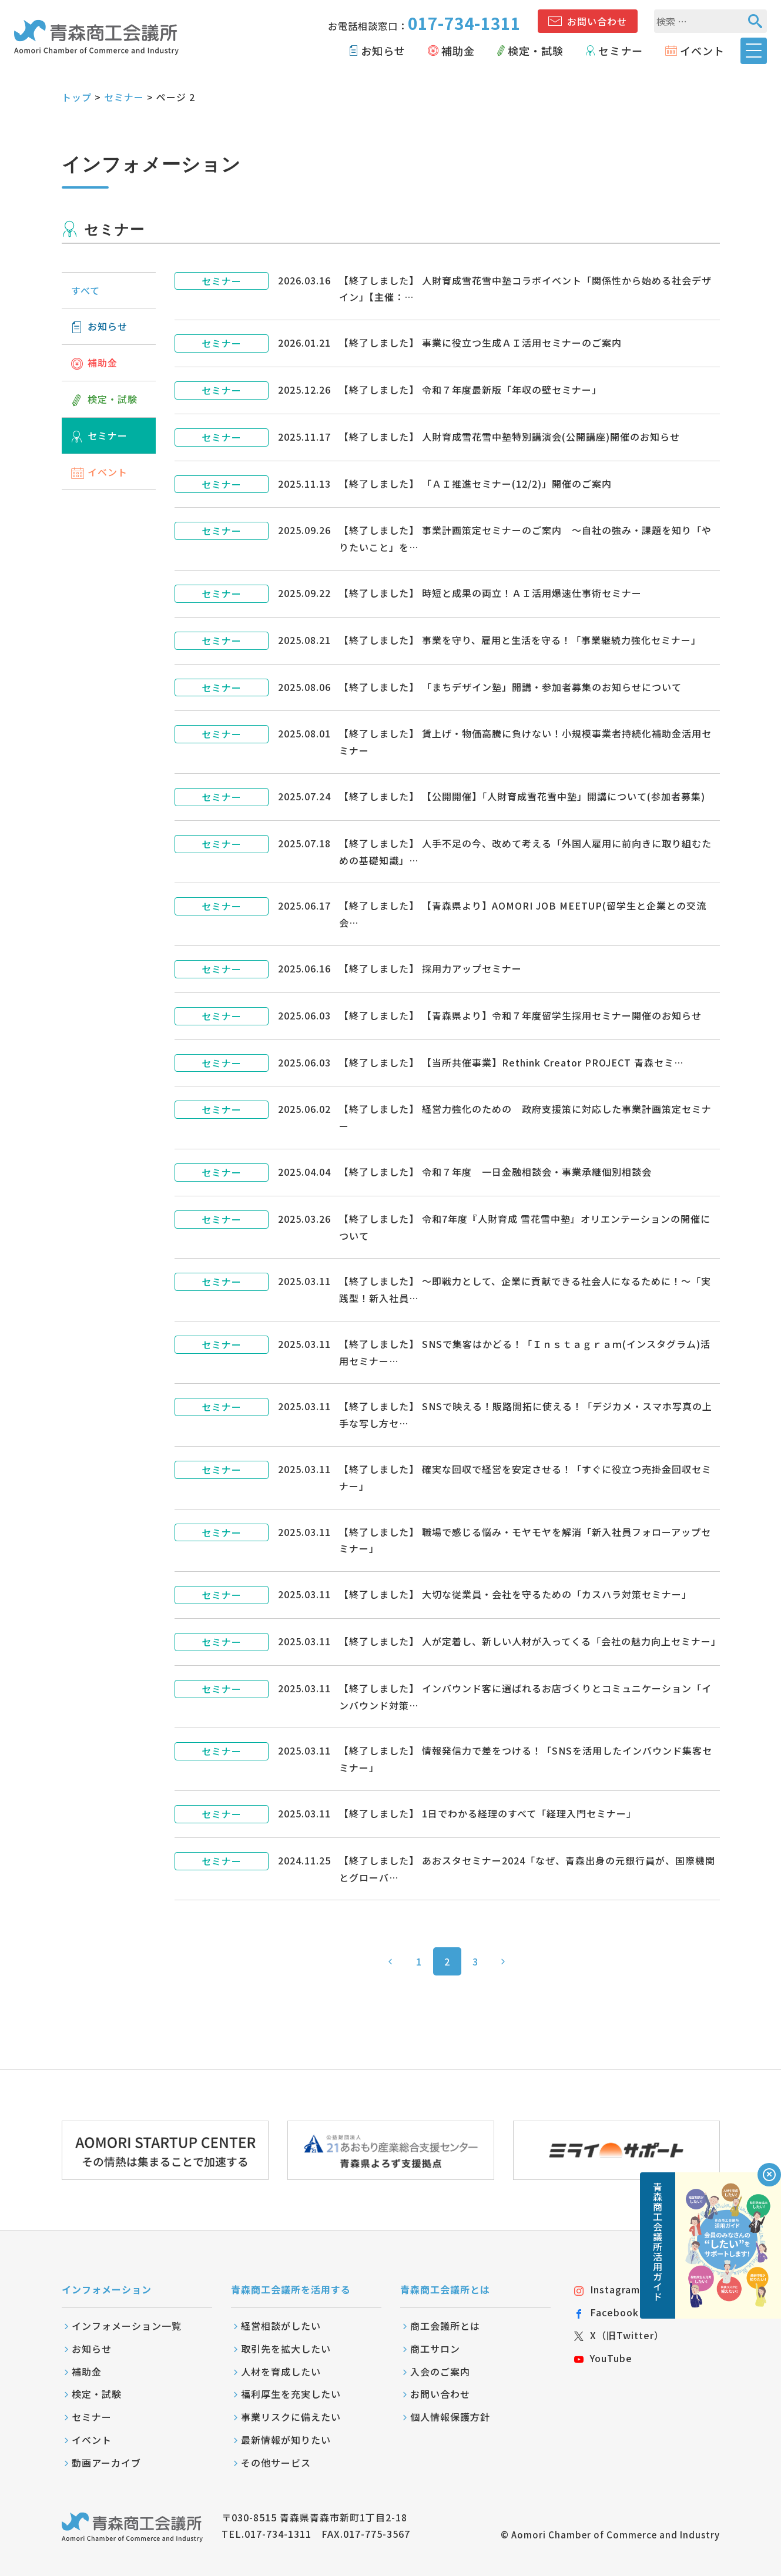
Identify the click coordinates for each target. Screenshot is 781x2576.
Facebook (606, 2312)
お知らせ (383, 50)
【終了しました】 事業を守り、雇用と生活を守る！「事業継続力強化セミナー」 (520, 640)
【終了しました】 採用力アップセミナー (430, 968)
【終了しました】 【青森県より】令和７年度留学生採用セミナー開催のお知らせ (520, 1015)
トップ (77, 97)
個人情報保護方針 (450, 2417)
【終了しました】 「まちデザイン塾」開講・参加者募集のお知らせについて (510, 687)
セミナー (620, 50)
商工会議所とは (445, 2326)
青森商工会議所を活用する (291, 2289)
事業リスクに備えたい (291, 2417)
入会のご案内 (440, 2371)
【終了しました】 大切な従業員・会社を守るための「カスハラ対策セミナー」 (515, 1594)
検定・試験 (536, 50)
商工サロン (435, 2349)
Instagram (607, 2289)
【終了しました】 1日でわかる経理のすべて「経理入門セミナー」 (487, 1813)
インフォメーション (107, 2289)
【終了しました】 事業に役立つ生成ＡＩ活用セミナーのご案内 (480, 343)
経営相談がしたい (281, 2326)
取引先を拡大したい (286, 2349)
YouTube (603, 2358)
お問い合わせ (597, 21)
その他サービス (276, 2463)
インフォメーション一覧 (127, 2326)
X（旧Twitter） (619, 2335)
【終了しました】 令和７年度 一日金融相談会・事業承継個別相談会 (495, 1172)
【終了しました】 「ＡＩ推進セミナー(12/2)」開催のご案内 (475, 484)
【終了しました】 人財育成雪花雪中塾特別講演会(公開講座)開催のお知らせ (509, 437)
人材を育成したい (281, 2371)
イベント (702, 50)
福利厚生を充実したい (291, 2394)
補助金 (458, 50)
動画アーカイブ (106, 2463)
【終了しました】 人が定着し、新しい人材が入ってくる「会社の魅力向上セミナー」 (530, 1641)
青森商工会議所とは (445, 2289)
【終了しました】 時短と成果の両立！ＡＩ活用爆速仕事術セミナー (490, 593)
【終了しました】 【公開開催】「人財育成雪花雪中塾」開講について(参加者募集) (522, 796)
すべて (85, 290)
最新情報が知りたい (286, 2440)
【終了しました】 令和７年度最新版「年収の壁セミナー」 (470, 390)
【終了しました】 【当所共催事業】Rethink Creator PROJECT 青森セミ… (511, 1062)
